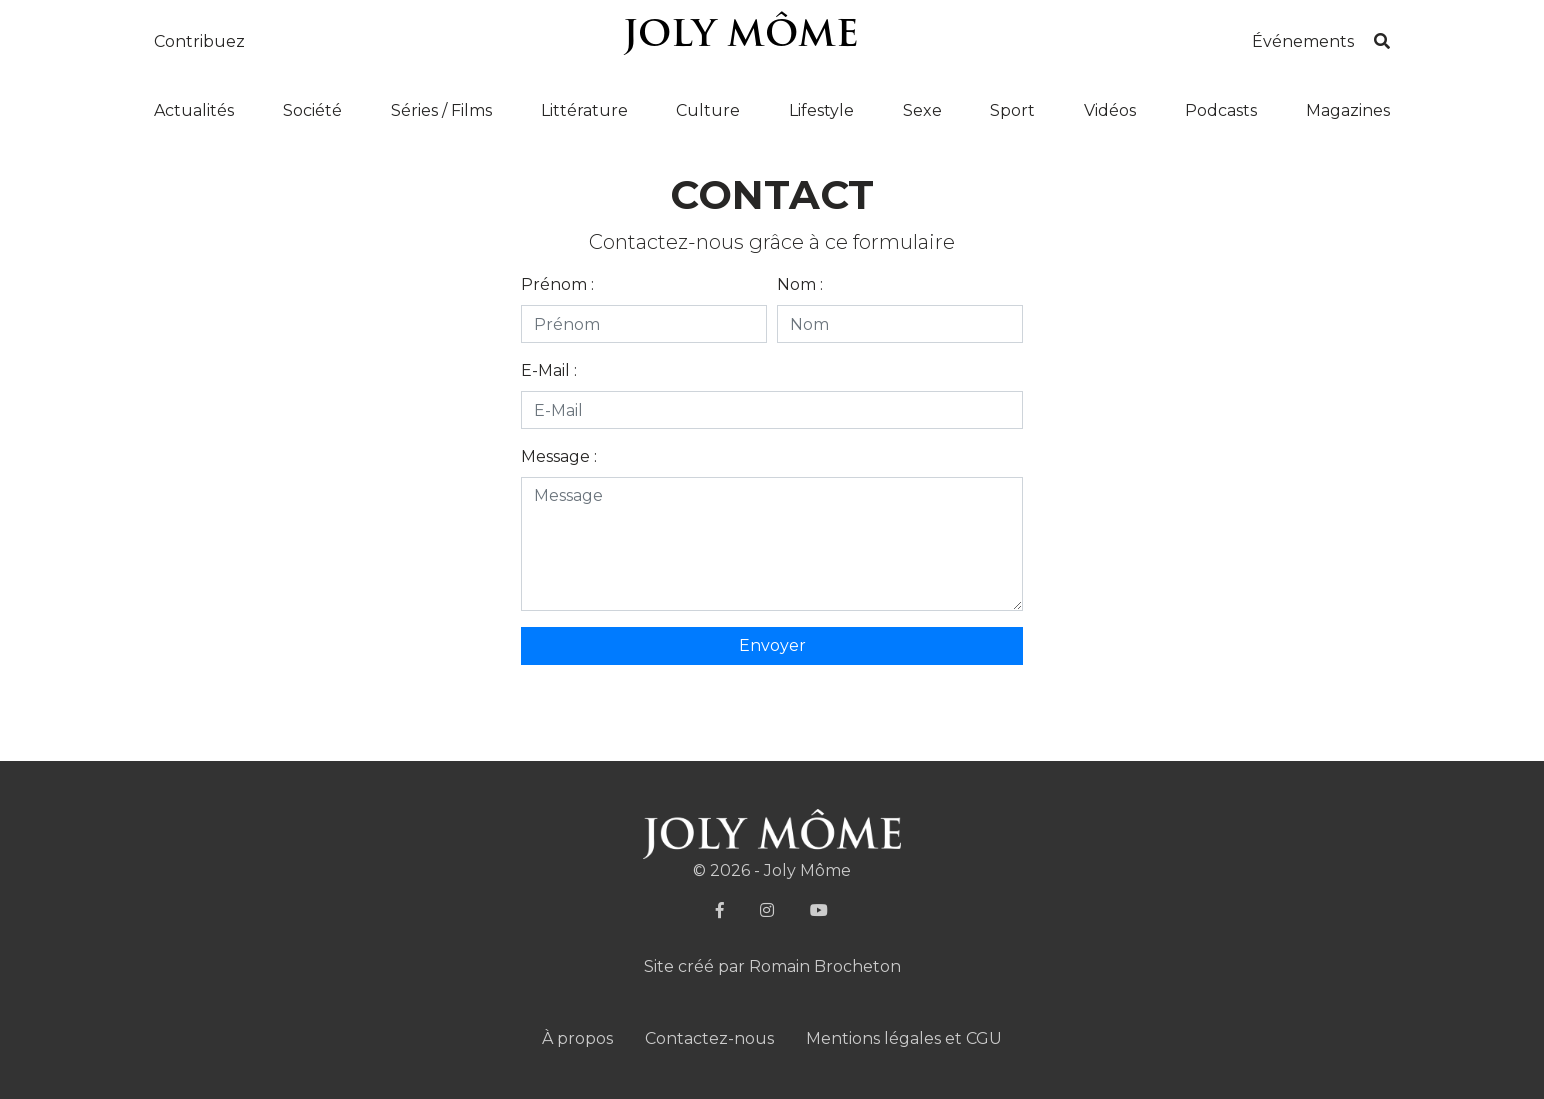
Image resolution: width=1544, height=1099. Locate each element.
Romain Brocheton (825, 966)
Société (312, 110)
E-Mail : (549, 370)
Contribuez (199, 41)
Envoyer (772, 645)
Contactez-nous (709, 1038)
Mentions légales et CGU (904, 1038)
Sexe (922, 110)
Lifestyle (821, 110)
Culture (708, 110)
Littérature (584, 110)
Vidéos (1110, 110)
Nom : (800, 284)
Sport (1012, 110)
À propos (577, 1038)
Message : (559, 456)
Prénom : (557, 284)
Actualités (194, 110)
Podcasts (1221, 110)
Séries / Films (441, 110)
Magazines (1348, 110)
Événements (1303, 41)
